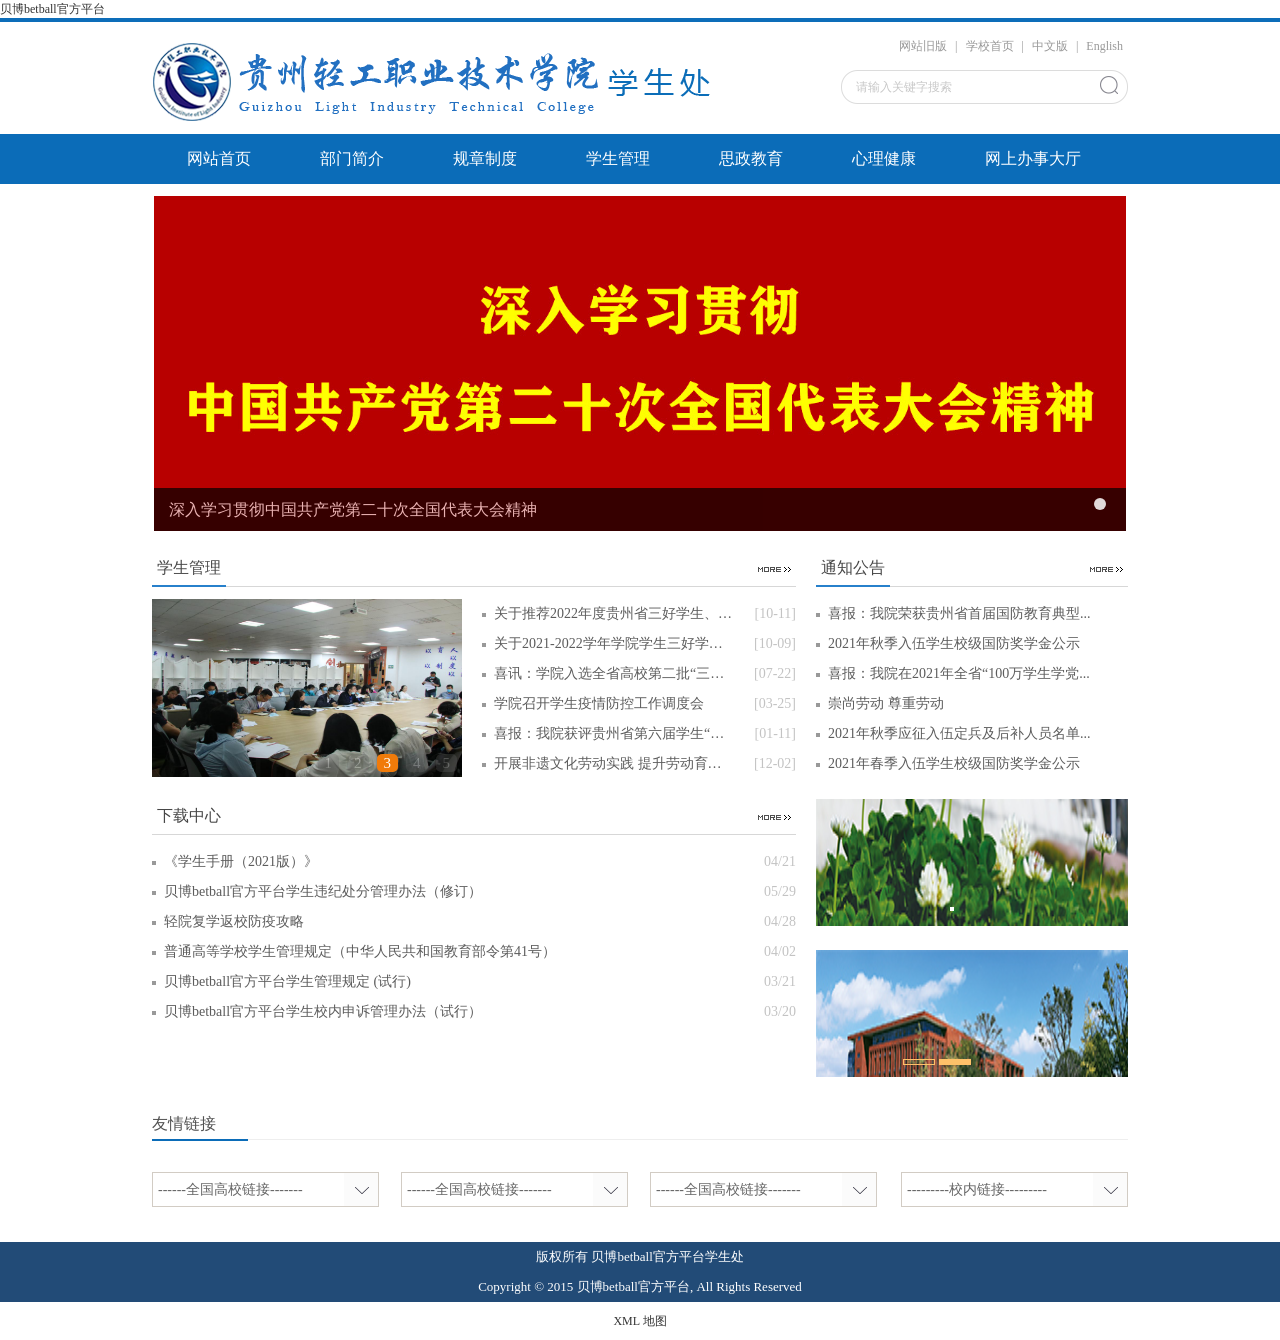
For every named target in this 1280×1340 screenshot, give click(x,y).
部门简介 (352, 158)
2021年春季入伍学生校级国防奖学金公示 (954, 763)
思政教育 (751, 158)
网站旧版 (923, 46)
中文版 (1050, 46)
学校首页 (990, 46)
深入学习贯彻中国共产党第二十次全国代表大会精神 (353, 509)
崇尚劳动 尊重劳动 (886, 703)
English (1104, 46)
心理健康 (884, 158)
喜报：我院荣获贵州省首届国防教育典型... (959, 613)
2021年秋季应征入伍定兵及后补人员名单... (959, 733)
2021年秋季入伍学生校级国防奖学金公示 (954, 643)
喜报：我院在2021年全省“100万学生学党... (959, 673)
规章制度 (485, 158)
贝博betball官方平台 (52, 9)
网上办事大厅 (1033, 158)
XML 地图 (639, 1321)
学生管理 (618, 158)
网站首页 (219, 158)
